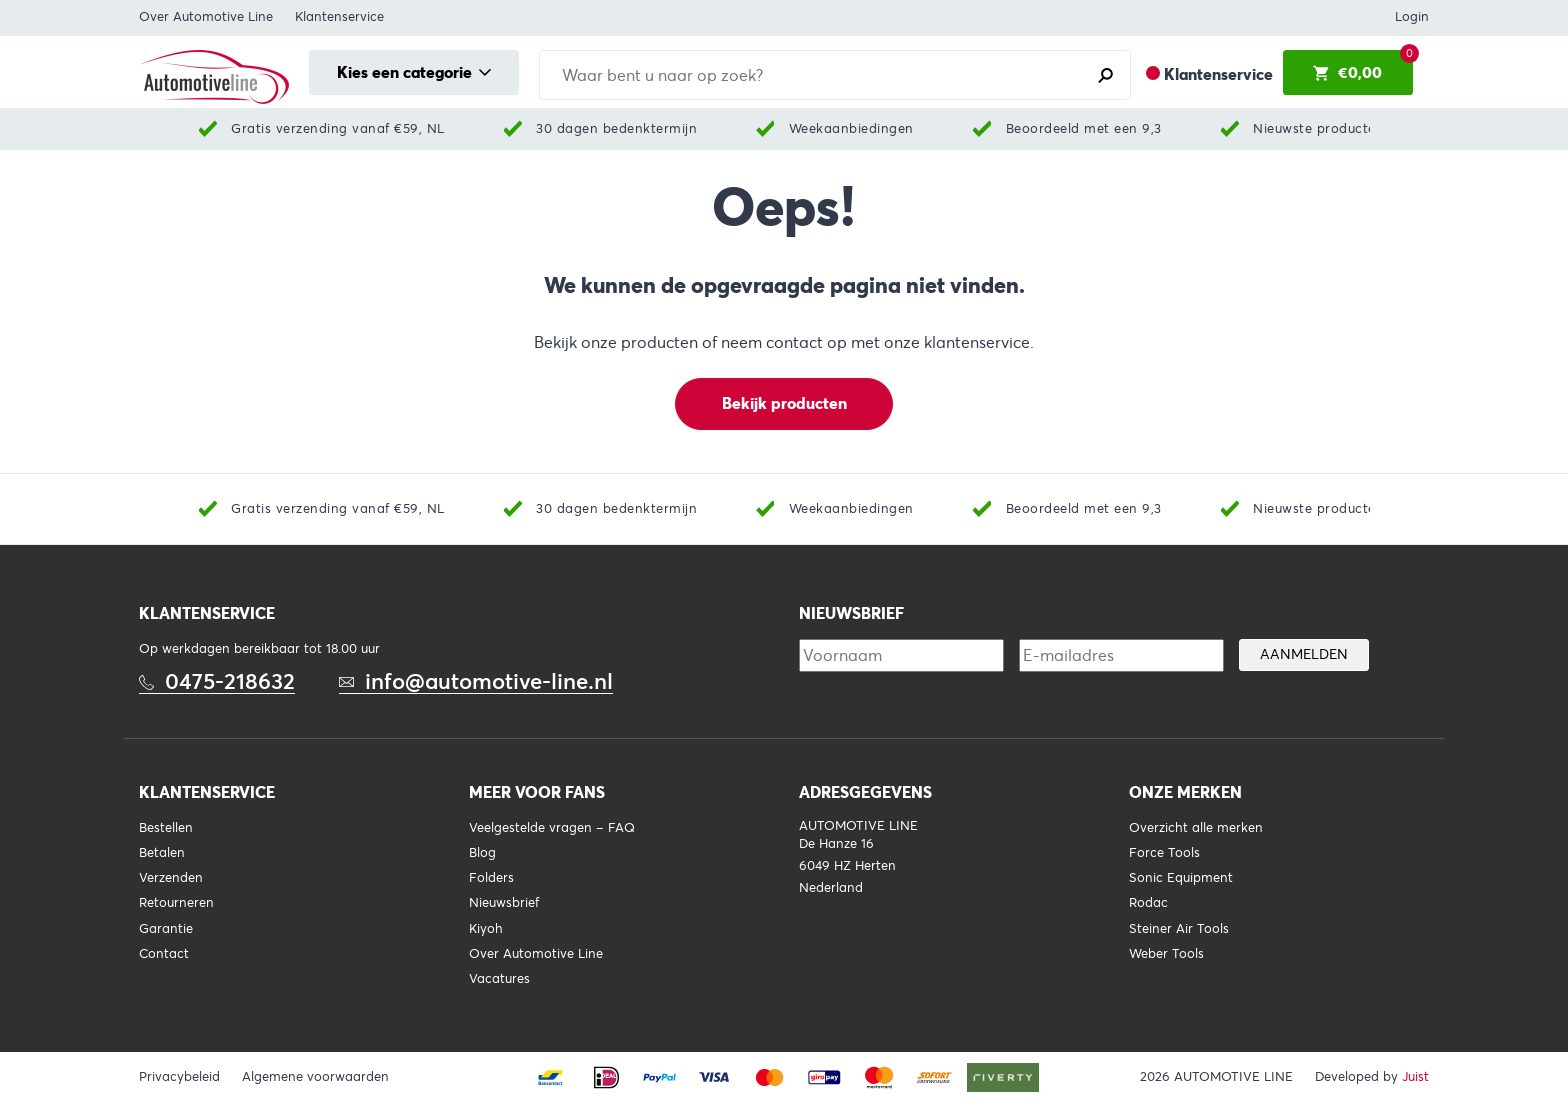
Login (1412, 17)
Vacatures (499, 979)
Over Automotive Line (206, 17)
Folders (491, 878)
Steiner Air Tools (1179, 929)
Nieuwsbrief (504, 903)
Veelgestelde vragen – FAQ (552, 828)
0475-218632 (230, 681)
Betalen (162, 853)
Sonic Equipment (1181, 878)
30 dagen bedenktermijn (616, 128)
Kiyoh (486, 929)
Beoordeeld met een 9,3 (1084, 128)
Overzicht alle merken (1196, 828)
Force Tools (1164, 853)
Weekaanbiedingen (851, 128)
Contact (164, 954)
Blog (482, 853)
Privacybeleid (179, 1077)
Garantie (166, 929)
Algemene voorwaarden (315, 1077)
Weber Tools (1166, 954)
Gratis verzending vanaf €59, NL (338, 128)
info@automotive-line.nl (489, 681)
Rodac (1148, 903)
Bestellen (166, 828)
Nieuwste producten (1318, 128)
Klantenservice (339, 17)
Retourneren (176, 903)
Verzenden (171, 878)
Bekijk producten (784, 403)
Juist (1415, 1077)
